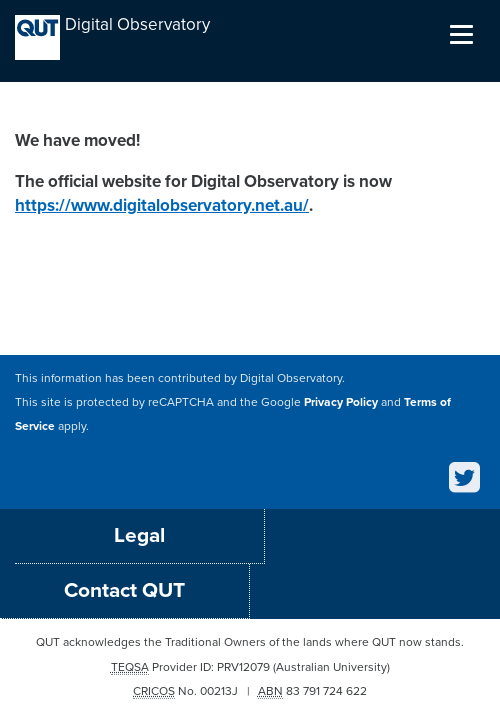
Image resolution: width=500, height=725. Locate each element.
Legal (139, 535)
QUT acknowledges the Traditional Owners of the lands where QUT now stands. (250, 642)
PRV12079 (243, 667)
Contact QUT (124, 590)
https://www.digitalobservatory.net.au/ (162, 205)
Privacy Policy (341, 402)
